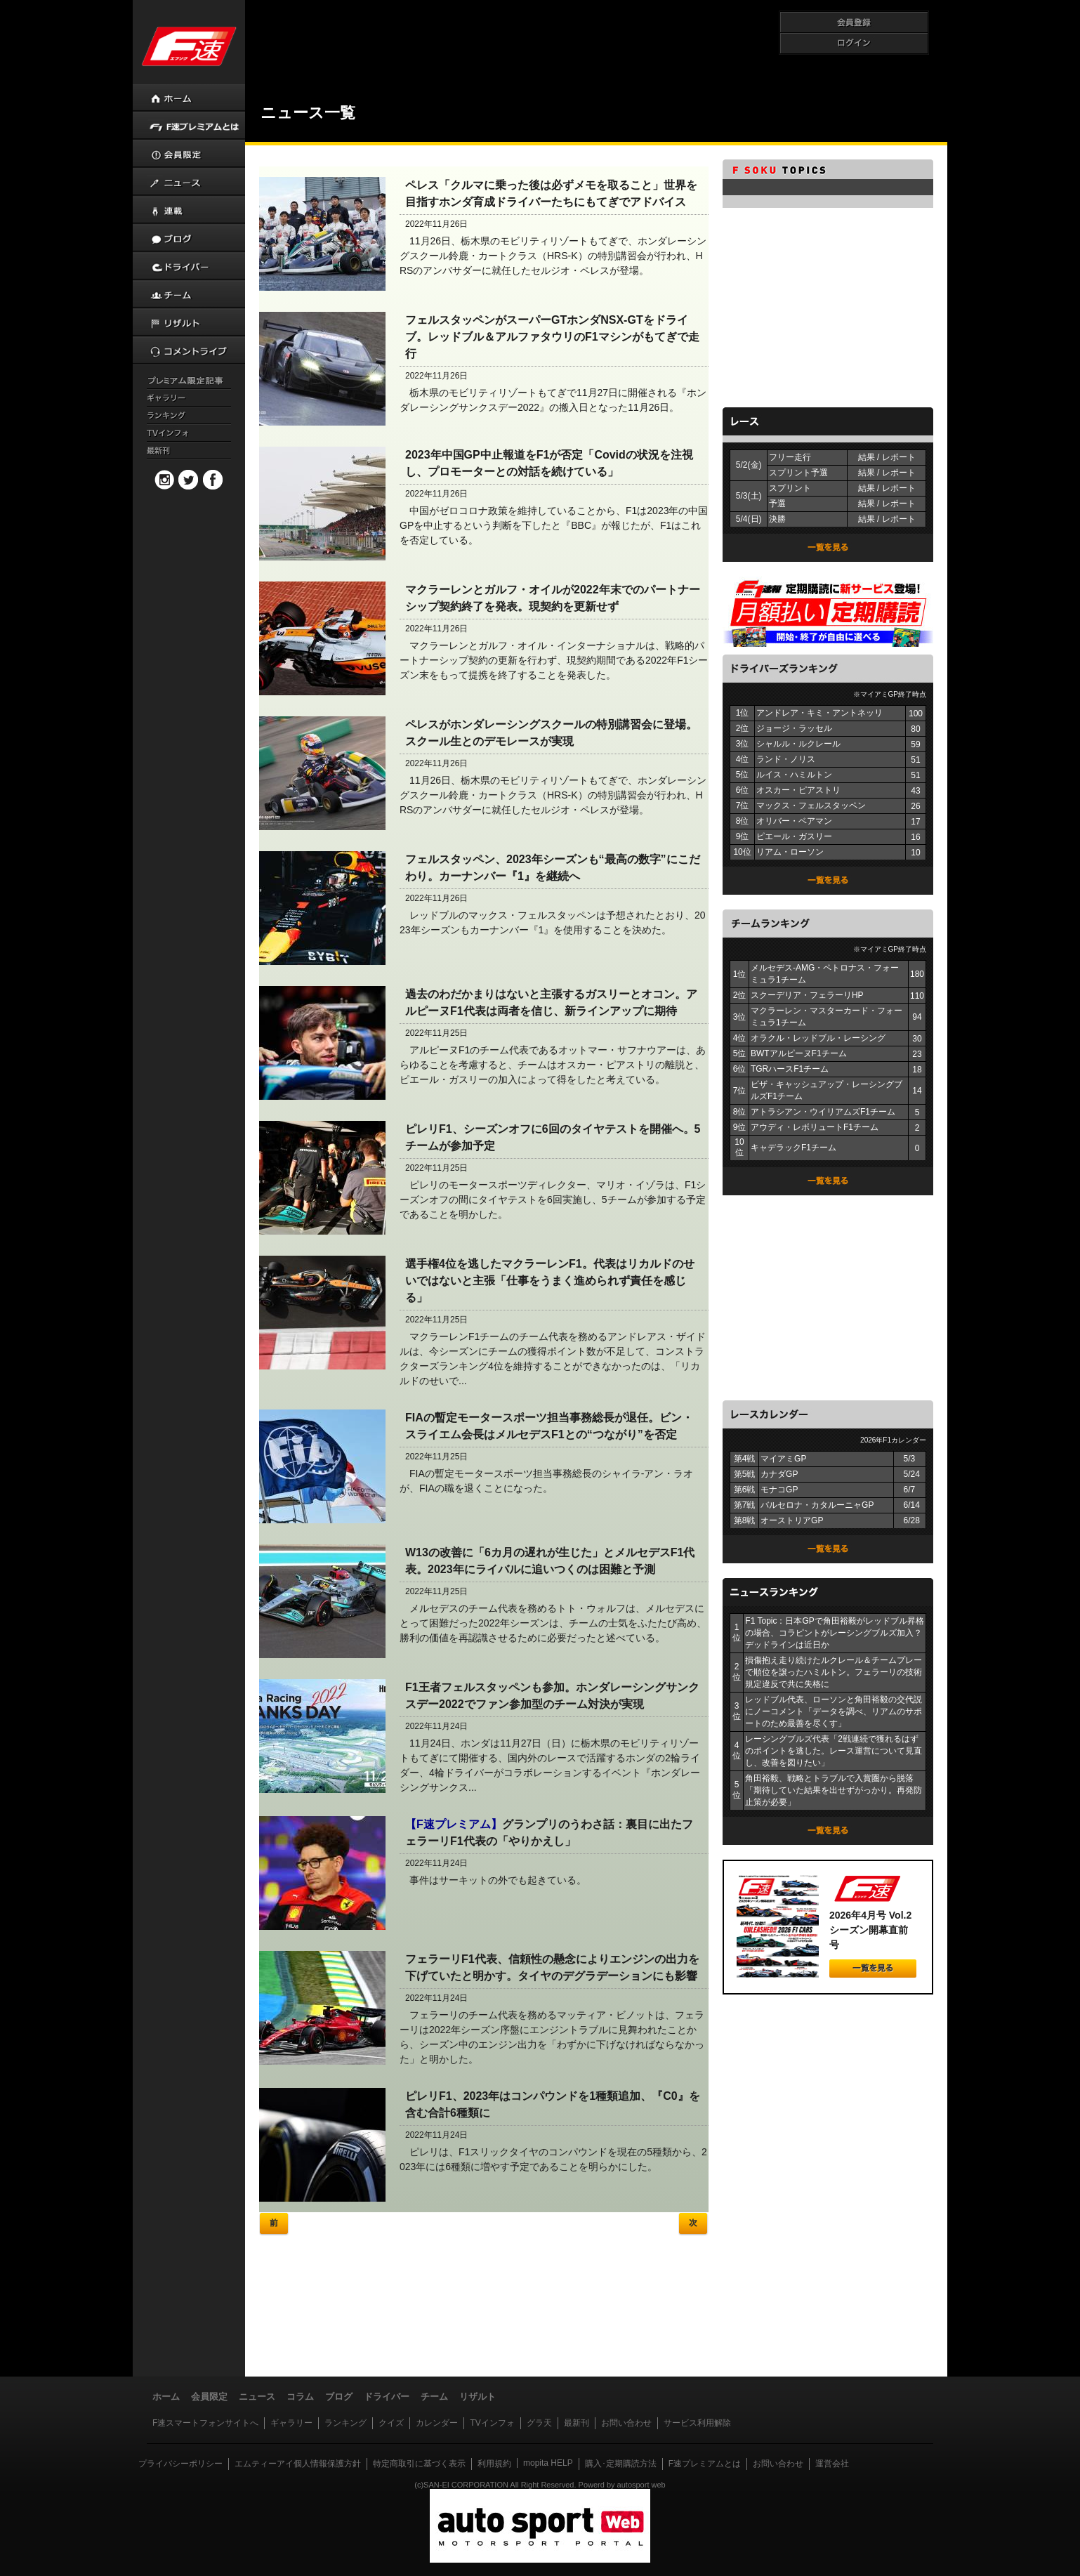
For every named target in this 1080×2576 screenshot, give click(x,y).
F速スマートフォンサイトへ (205, 2423)
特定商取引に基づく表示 (419, 2464)
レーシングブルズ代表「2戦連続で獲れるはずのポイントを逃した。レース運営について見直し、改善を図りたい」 (833, 1751)
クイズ (391, 2423)
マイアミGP (783, 1459)
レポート (899, 457)
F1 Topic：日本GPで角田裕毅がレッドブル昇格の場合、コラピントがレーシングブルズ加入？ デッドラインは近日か (834, 1633)
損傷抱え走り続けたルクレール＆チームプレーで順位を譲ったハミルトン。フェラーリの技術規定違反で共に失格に (833, 1672)
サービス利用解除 (697, 2423)
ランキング (345, 2423)
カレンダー (437, 2423)
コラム (300, 2396)
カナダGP (779, 1474)
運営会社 (832, 2464)
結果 (866, 457)
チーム (434, 2396)
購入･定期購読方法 (621, 2464)
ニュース (257, 2396)
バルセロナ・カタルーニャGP (817, 1505)
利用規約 (494, 2464)
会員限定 (209, 2396)
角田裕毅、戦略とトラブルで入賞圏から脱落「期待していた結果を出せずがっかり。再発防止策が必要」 (833, 1790)
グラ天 (539, 2423)
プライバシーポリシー (180, 2464)
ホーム (166, 2396)
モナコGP (779, 1489)
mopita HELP (548, 2463)
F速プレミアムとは (705, 2464)
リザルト (477, 2396)
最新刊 (576, 2423)
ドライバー (386, 2396)
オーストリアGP (791, 1520)
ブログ (339, 2396)
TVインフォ (492, 2423)
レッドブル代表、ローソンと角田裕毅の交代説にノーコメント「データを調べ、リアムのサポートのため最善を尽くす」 (833, 1711)
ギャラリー (291, 2423)
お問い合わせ (626, 2423)
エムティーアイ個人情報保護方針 (298, 2464)
